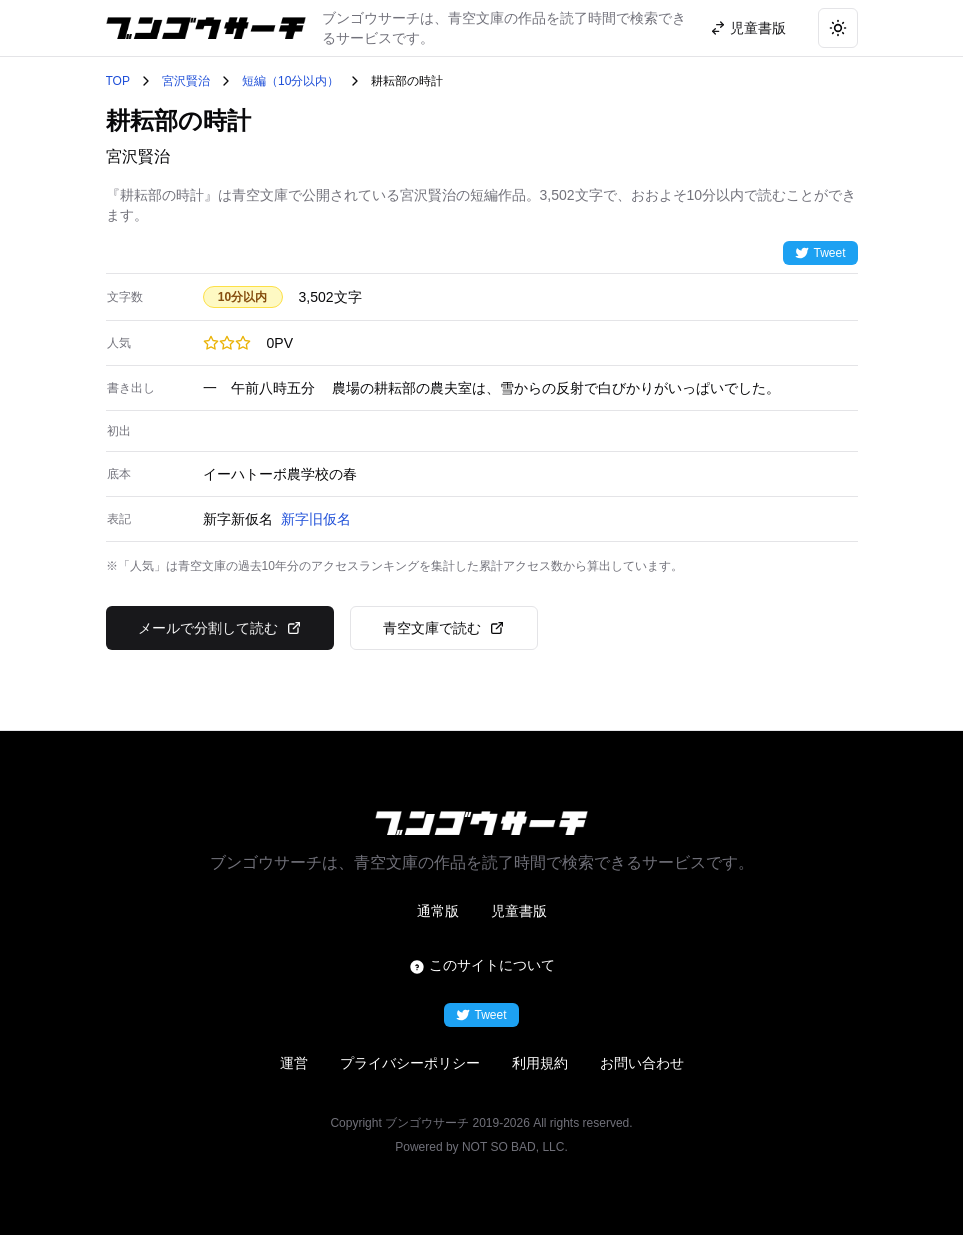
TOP (118, 81)
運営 (294, 1063)
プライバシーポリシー (410, 1063)
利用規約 (540, 1063)
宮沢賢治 (186, 81)
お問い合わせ (642, 1063)
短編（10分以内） (290, 81)
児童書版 (519, 911)
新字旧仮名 (316, 519)
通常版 (438, 911)
